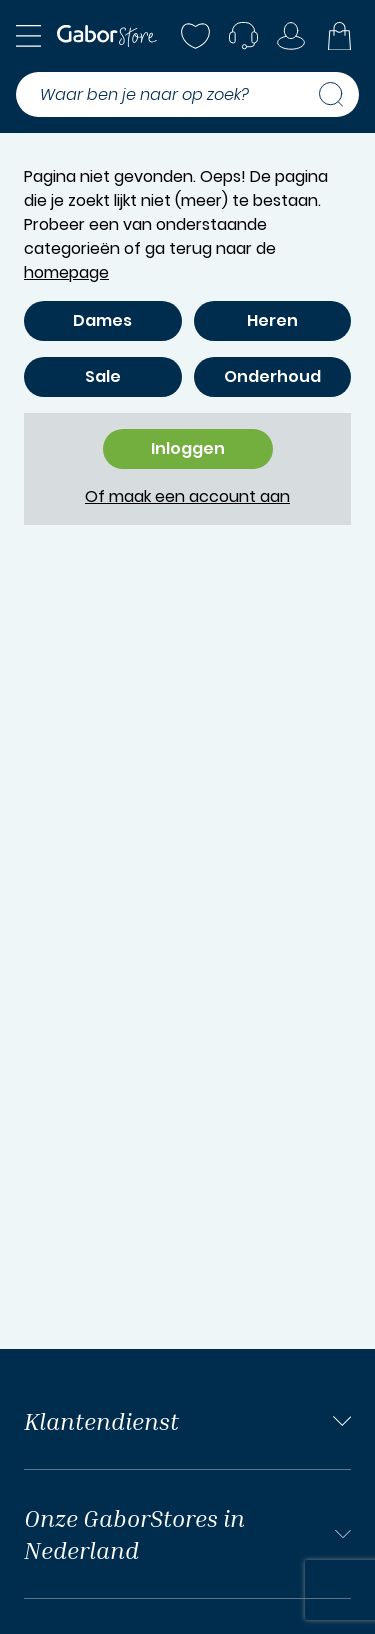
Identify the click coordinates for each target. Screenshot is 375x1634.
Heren (272, 320)
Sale (103, 376)
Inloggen (188, 448)
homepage (66, 272)
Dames (102, 320)
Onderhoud (272, 376)
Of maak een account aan (187, 496)
